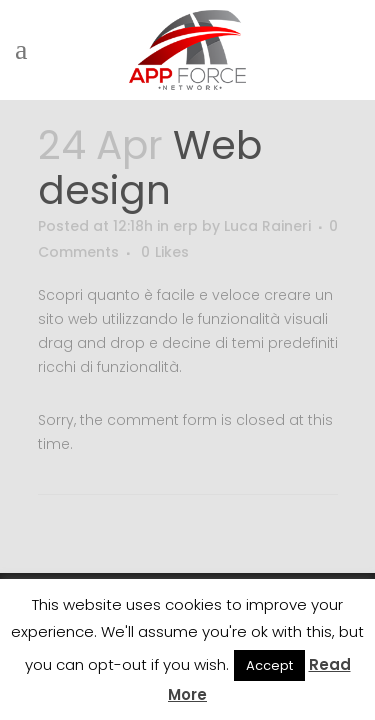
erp (185, 226)
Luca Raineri (267, 226)
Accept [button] (269, 665)
